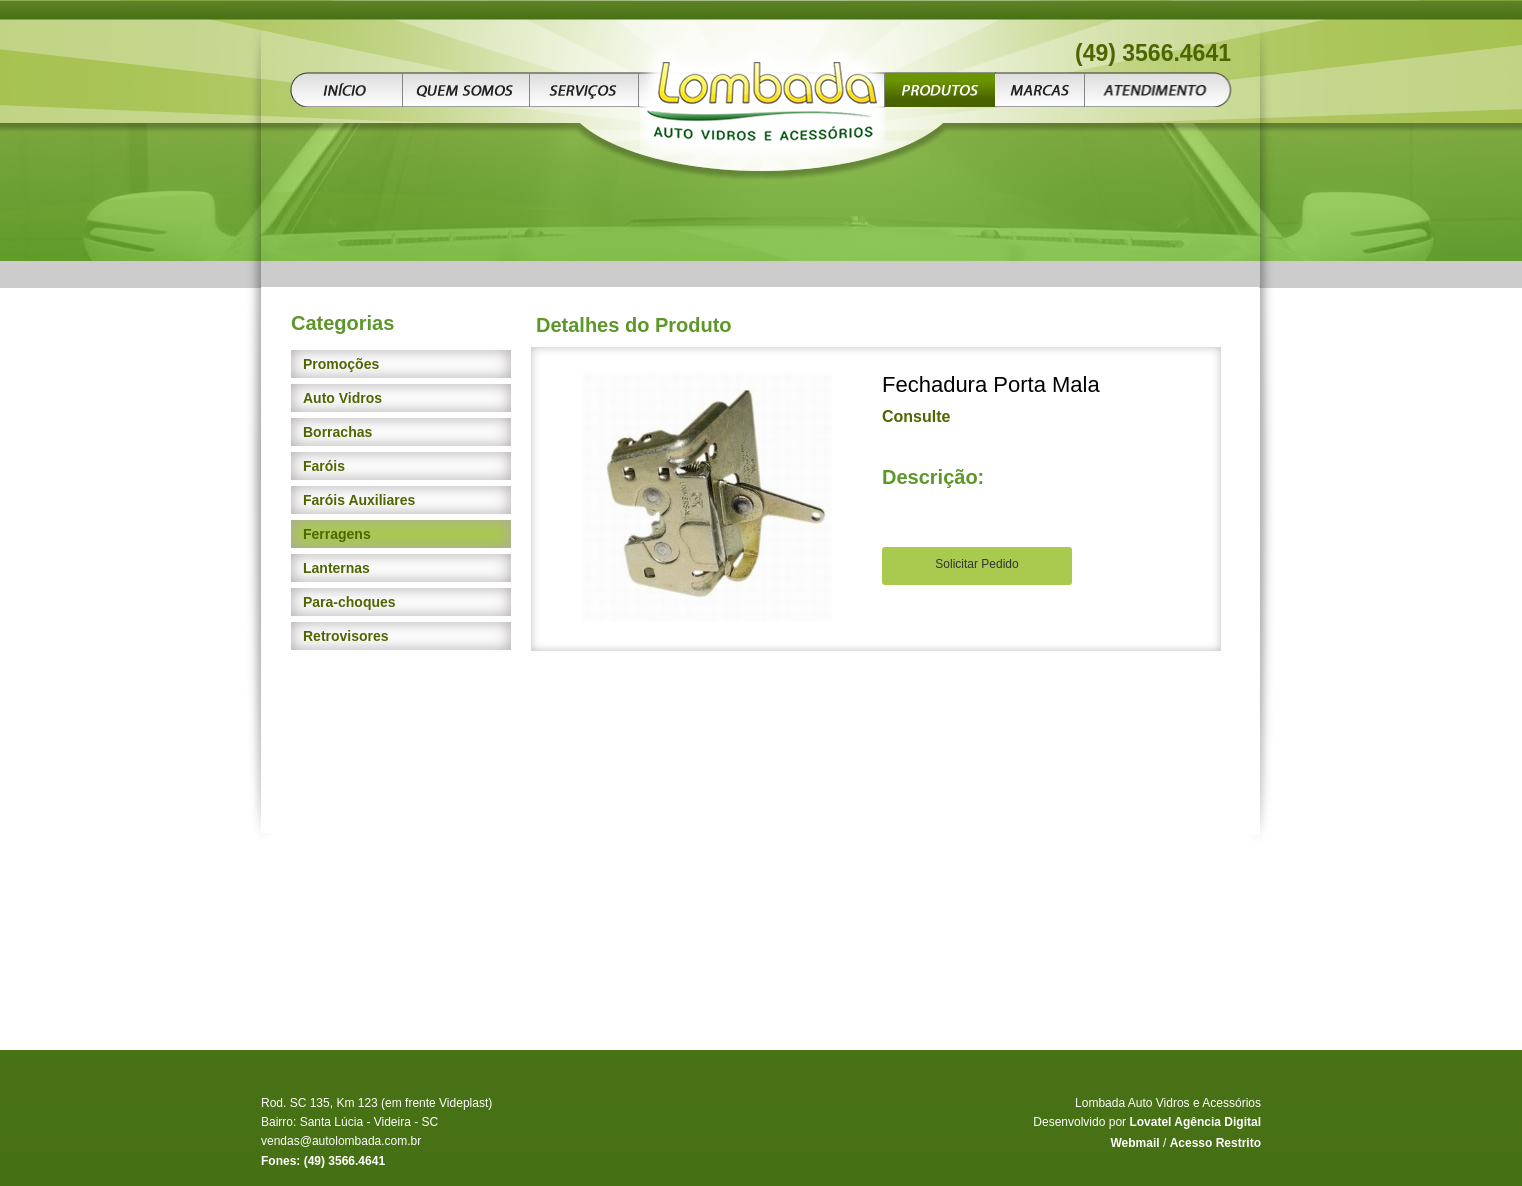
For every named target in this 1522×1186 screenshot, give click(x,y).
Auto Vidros (342, 398)
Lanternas (336, 568)
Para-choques (349, 602)
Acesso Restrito (1215, 1143)
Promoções (341, 364)
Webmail (1134, 1143)
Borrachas (337, 432)
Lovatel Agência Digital (1195, 1122)
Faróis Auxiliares (359, 500)
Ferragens (337, 534)
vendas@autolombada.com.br (341, 1141)
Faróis (324, 466)
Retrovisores (346, 636)
